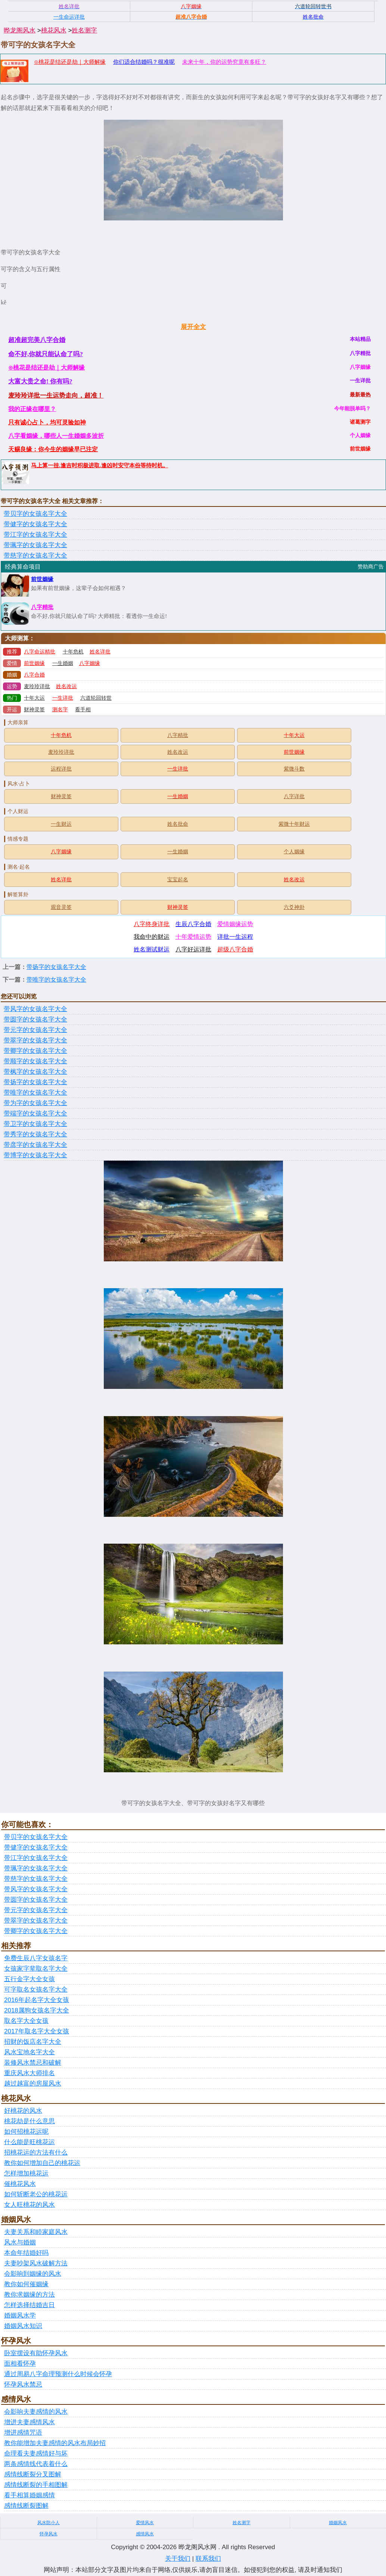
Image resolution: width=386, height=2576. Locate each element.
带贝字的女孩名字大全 (35, 513)
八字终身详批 (151, 924)
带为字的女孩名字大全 (35, 1103)
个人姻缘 (294, 851)
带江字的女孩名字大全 (35, 534)
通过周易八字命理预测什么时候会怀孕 (58, 2374)
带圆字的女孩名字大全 (35, 1019)
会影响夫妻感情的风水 (36, 2411)
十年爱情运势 (193, 937)
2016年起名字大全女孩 (36, 2000)
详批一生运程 (235, 937)
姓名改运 (66, 686)
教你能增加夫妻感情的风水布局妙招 (55, 2443)
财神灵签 (34, 709)
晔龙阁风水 (19, 30)
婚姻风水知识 (23, 2325)
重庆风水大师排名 (29, 2073)
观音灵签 (61, 907)
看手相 (83, 709)
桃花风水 (53, 30)
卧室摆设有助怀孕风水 (36, 2353)
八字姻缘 (89, 663)
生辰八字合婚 (193, 924)
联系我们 (208, 2558)
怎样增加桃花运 (26, 2173)
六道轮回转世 (96, 698)
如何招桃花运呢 (26, 2131)
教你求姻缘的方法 (29, 2294)
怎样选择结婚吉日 (29, 2305)
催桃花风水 (20, 2183)
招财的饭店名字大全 (32, 2041)
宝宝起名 (177, 879)
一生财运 (61, 824)
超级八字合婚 (235, 949)
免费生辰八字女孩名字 (36, 1958)
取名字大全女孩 (26, 2020)
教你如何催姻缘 (26, 2284)
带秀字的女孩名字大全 (35, 1134)
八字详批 (294, 796)
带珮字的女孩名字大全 (35, 545)
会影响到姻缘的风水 (32, 2273)
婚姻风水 (338, 2522)
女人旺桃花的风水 (29, 2204)
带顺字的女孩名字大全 (35, 1061)
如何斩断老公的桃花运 (36, 2194)
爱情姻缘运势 (235, 924)
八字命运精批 (39, 652)
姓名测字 (84, 30)
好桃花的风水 (23, 2110)
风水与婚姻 (20, 2242)
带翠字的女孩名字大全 (35, 1040)
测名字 (60, 709)
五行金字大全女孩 (29, 1979)
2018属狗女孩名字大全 (36, 2010)
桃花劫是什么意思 (29, 2121)
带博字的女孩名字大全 (35, 1155)
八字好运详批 (193, 949)
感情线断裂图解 (26, 2505)
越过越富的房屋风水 (32, 2083)
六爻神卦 (294, 907)
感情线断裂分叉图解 (32, 2474)
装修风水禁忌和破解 (32, 2062)
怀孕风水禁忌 (23, 2384)
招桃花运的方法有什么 (36, 2152)
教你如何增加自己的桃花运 (42, 2162)
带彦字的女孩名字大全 (35, 1144)
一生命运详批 (69, 17)
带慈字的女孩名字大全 (35, 555)
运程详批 (61, 769)
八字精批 (42, 607)
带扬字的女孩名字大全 (56, 967)
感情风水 (145, 2533)
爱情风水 (145, 2522)
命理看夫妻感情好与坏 (36, 2453)
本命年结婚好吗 (26, 2252)
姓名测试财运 (151, 949)
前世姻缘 (42, 579)
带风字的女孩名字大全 (35, 1009)
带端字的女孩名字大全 (35, 1113)
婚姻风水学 (20, 2315)
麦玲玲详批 (37, 686)
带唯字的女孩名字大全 (56, 979)
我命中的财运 (151, 937)
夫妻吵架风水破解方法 (36, 2263)
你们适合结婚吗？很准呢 (144, 62)
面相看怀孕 (20, 2363)
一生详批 (62, 698)
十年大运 (34, 698)
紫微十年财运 (294, 824)
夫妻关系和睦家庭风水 (36, 2231)
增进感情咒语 (23, 2432)
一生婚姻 (62, 663)
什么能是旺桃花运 (29, 2142)
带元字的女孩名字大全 (35, 1029)
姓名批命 (177, 824)
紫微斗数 (294, 769)
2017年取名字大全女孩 (36, 2031)
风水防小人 (48, 2522)
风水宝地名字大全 (29, 2052)
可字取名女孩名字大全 (36, 1989)
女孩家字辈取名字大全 (36, 1968)
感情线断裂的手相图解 (36, 2484)
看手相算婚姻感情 (29, 2495)
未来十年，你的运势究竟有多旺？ (224, 62)
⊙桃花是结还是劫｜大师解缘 (70, 62)
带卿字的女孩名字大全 (35, 1050)
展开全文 (193, 326)
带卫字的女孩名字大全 (35, 1123)
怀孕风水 (48, 2533)
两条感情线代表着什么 (36, 2463)
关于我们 (177, 2558)
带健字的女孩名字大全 (35, 524)
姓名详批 (100, 652)
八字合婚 (34, 675)
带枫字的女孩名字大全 (35, 1071)
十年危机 (73, 652)
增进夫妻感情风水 (29, 2422)
